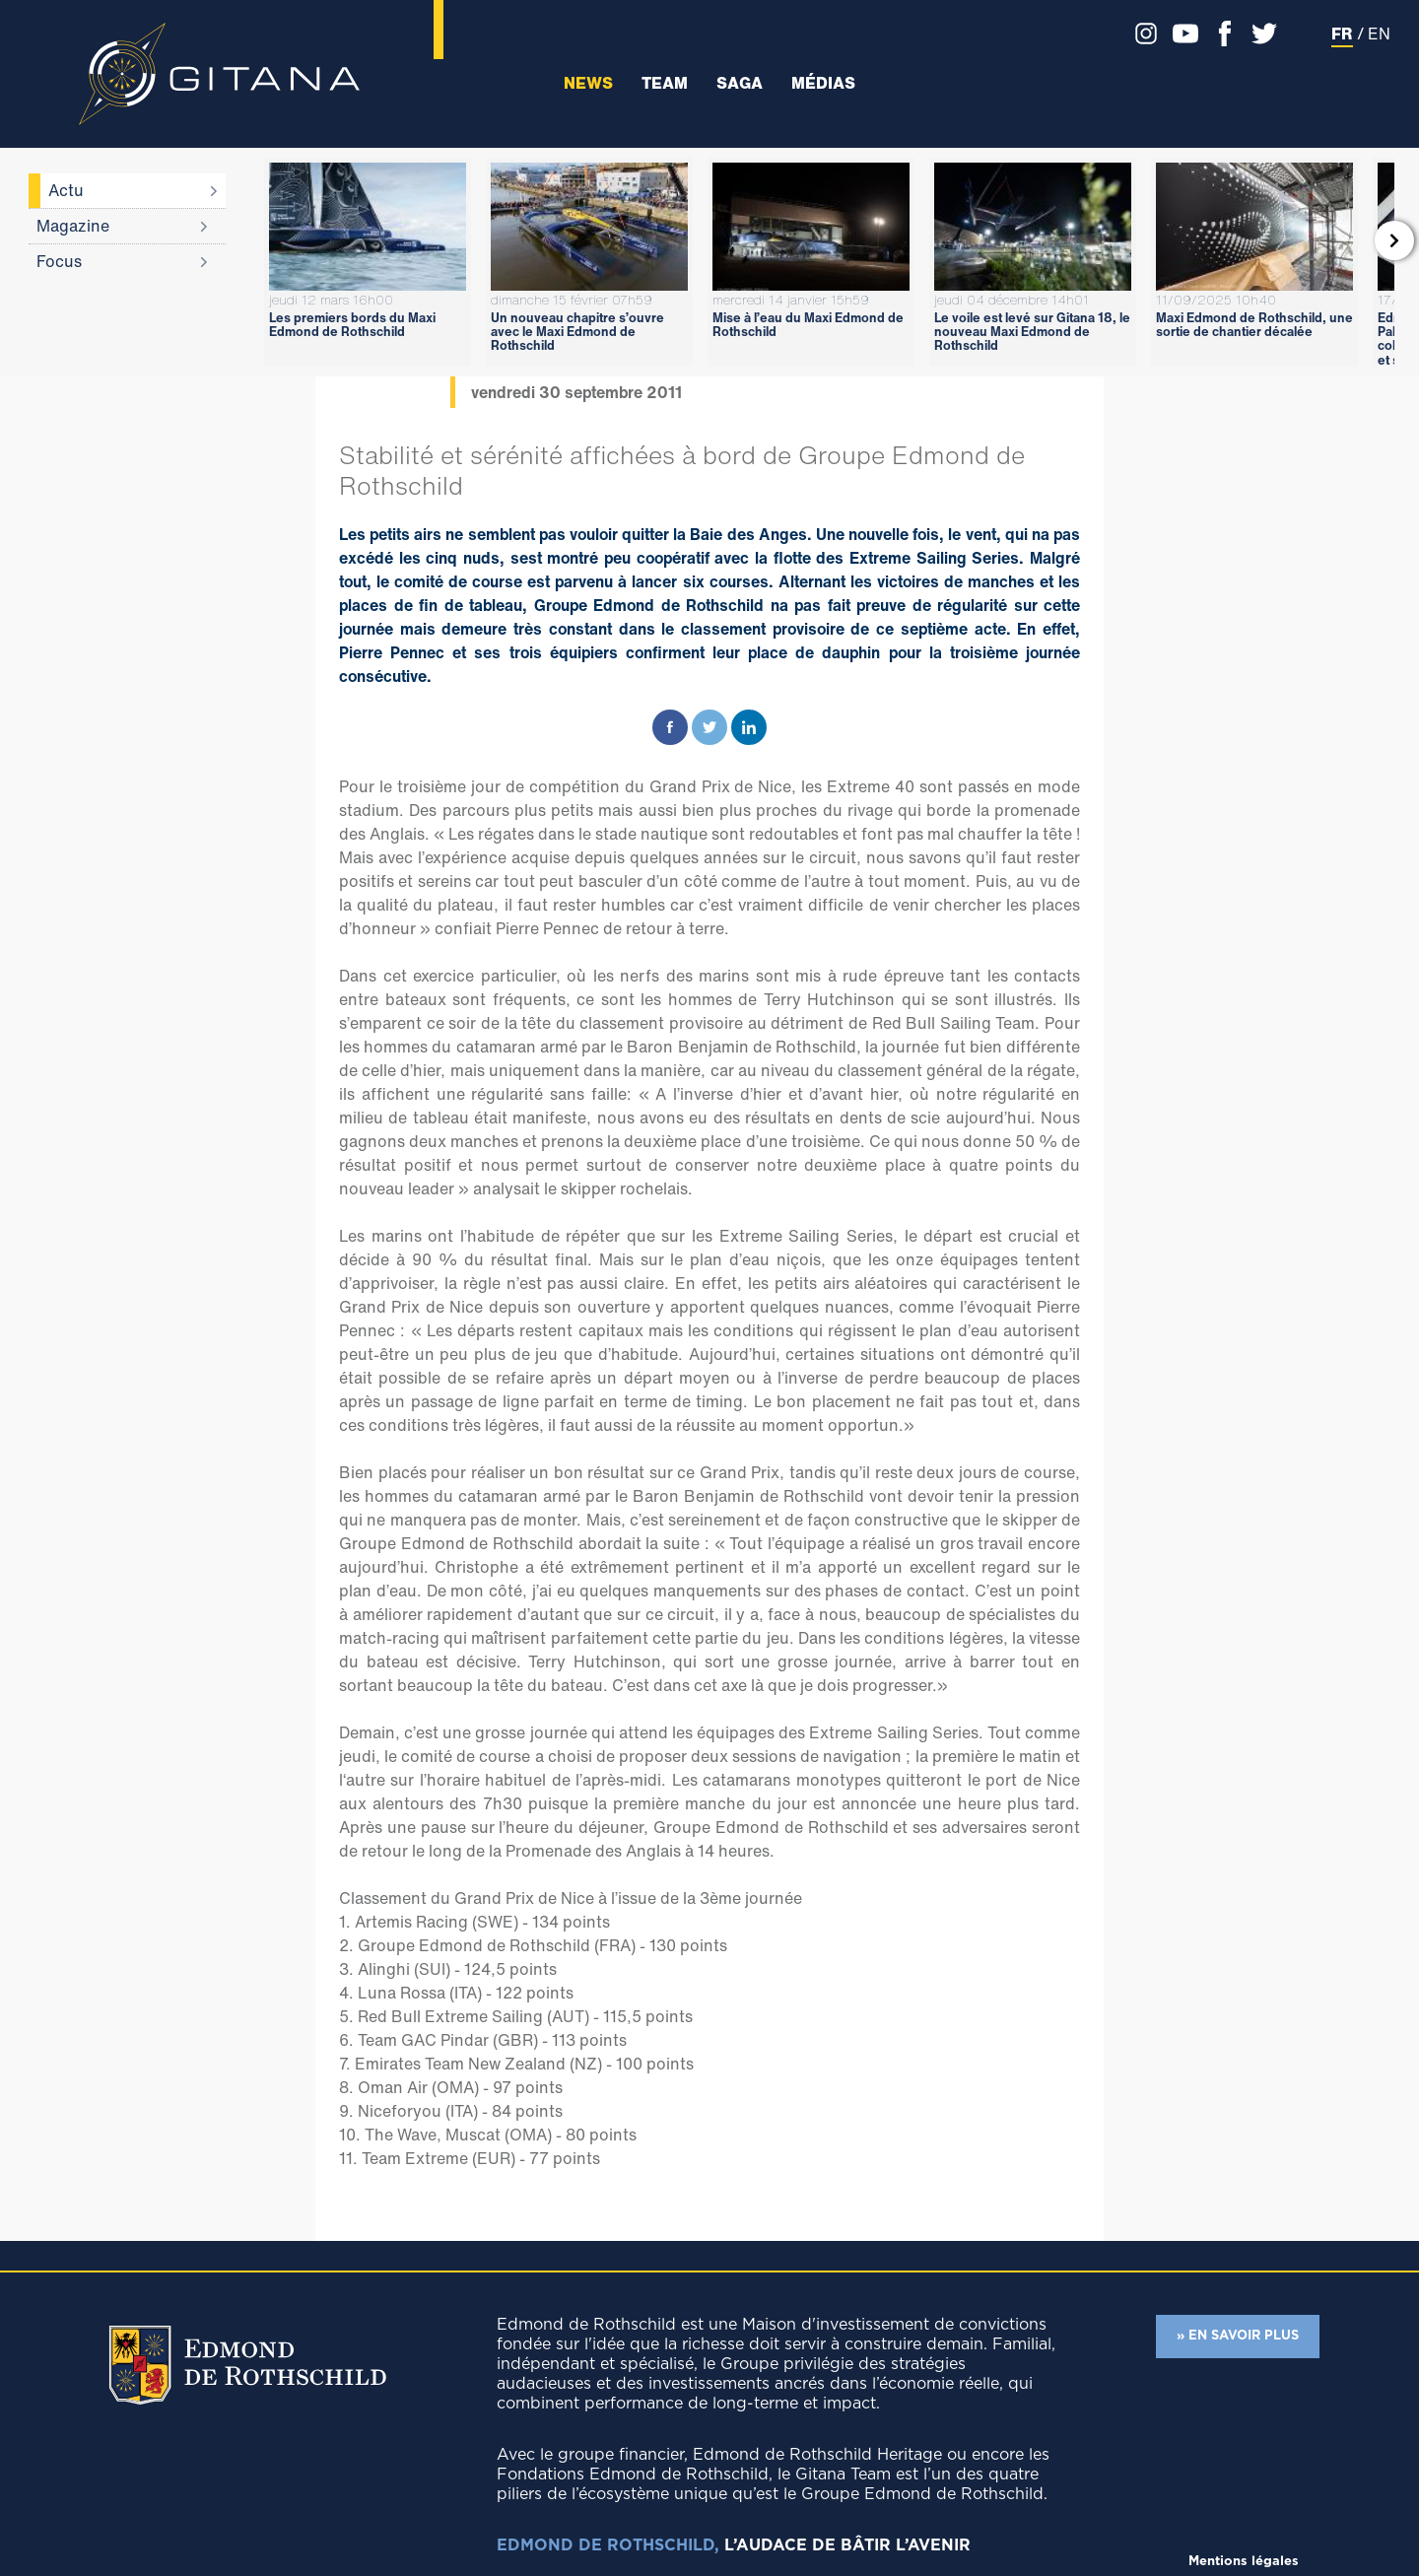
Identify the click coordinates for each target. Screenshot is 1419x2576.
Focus (59, 261)
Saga (739, 83)
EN (1379, 33)
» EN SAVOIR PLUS (1238, 2336)
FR (1342, 33)
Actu (66, 190)
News (588, 83)
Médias (823, 83)
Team (665, 83)
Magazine (72, 225)
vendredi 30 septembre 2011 (576, 392)
